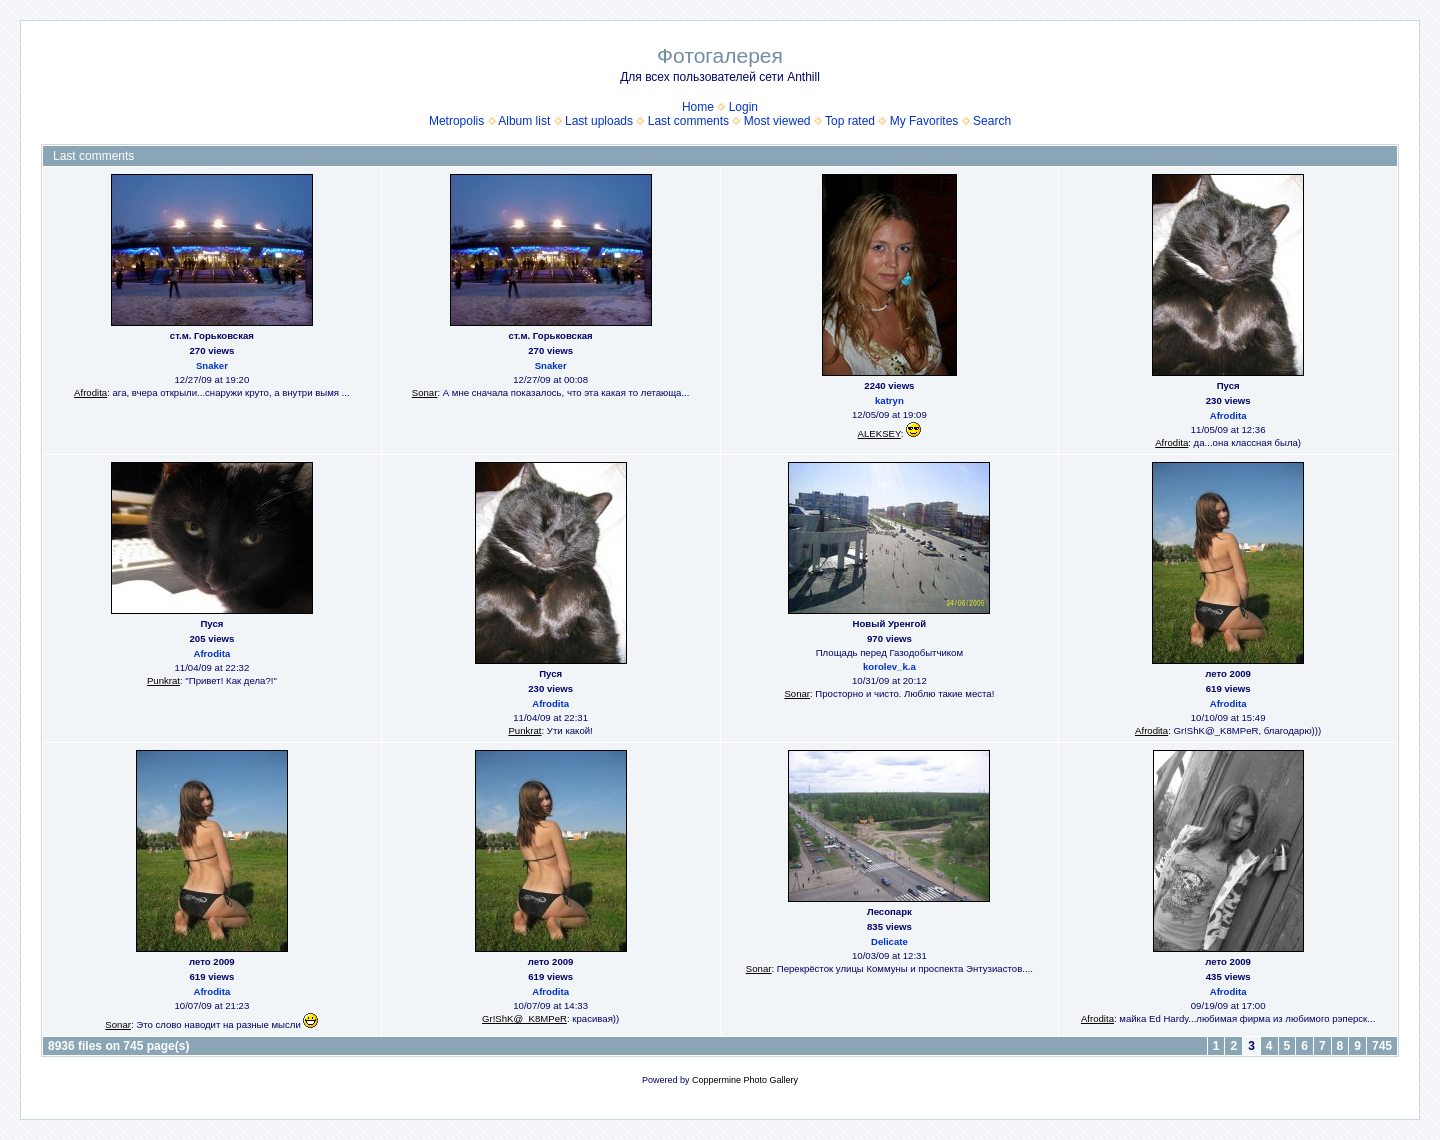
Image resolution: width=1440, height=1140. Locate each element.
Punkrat (163, 680)
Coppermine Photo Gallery (745, 1080)
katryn (889, 400)
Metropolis (456, 121)
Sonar (425, 392)
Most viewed (777, 121)
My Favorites (924, 121)
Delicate (889, 941)
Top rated (850, 121)
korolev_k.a (889, 666)
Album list (524, 121)
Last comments (688, 121)
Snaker (212, 365)
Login (743, 107)
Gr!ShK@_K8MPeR (524, 1018)
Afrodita (90, 392)
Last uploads (599, 121)
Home (698, 107)
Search (992, 121)
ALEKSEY (879, 433)
